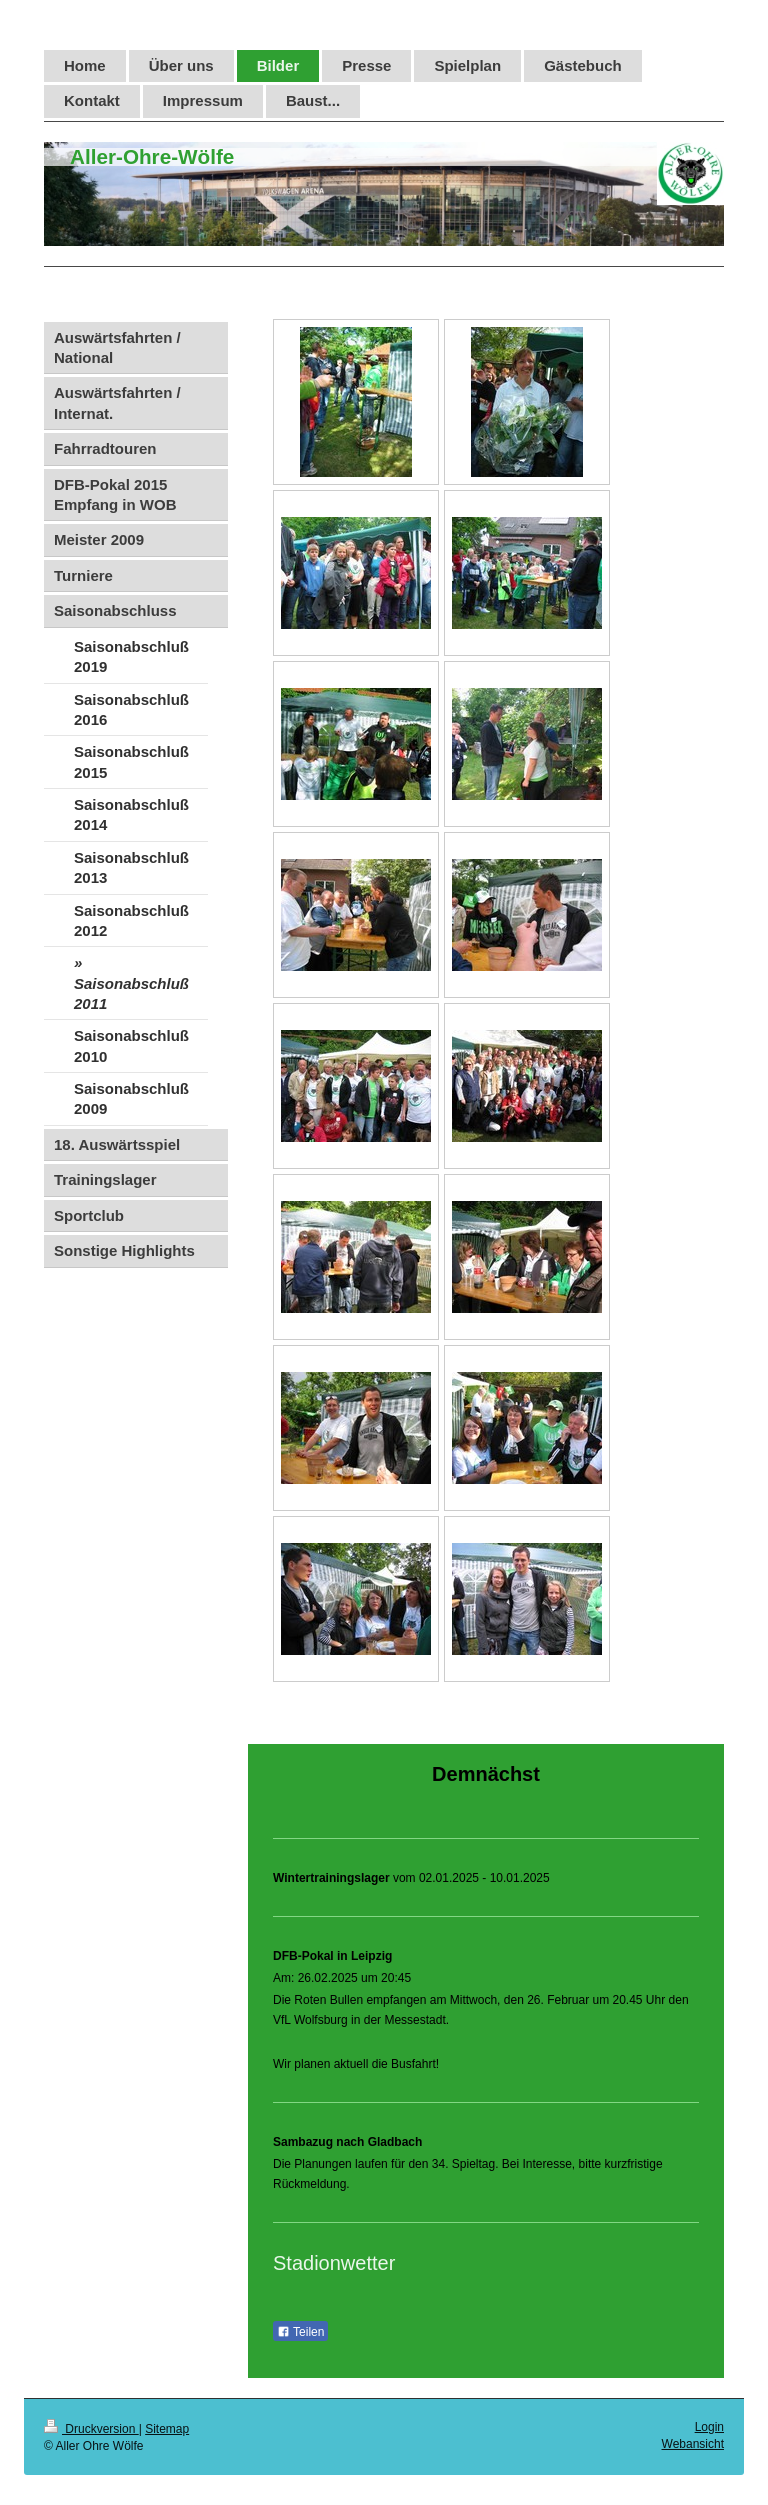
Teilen (300, 2332)
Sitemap (167, 2429)
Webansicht (693, 2444)
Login (709, 2427)
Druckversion (91, 2429)
